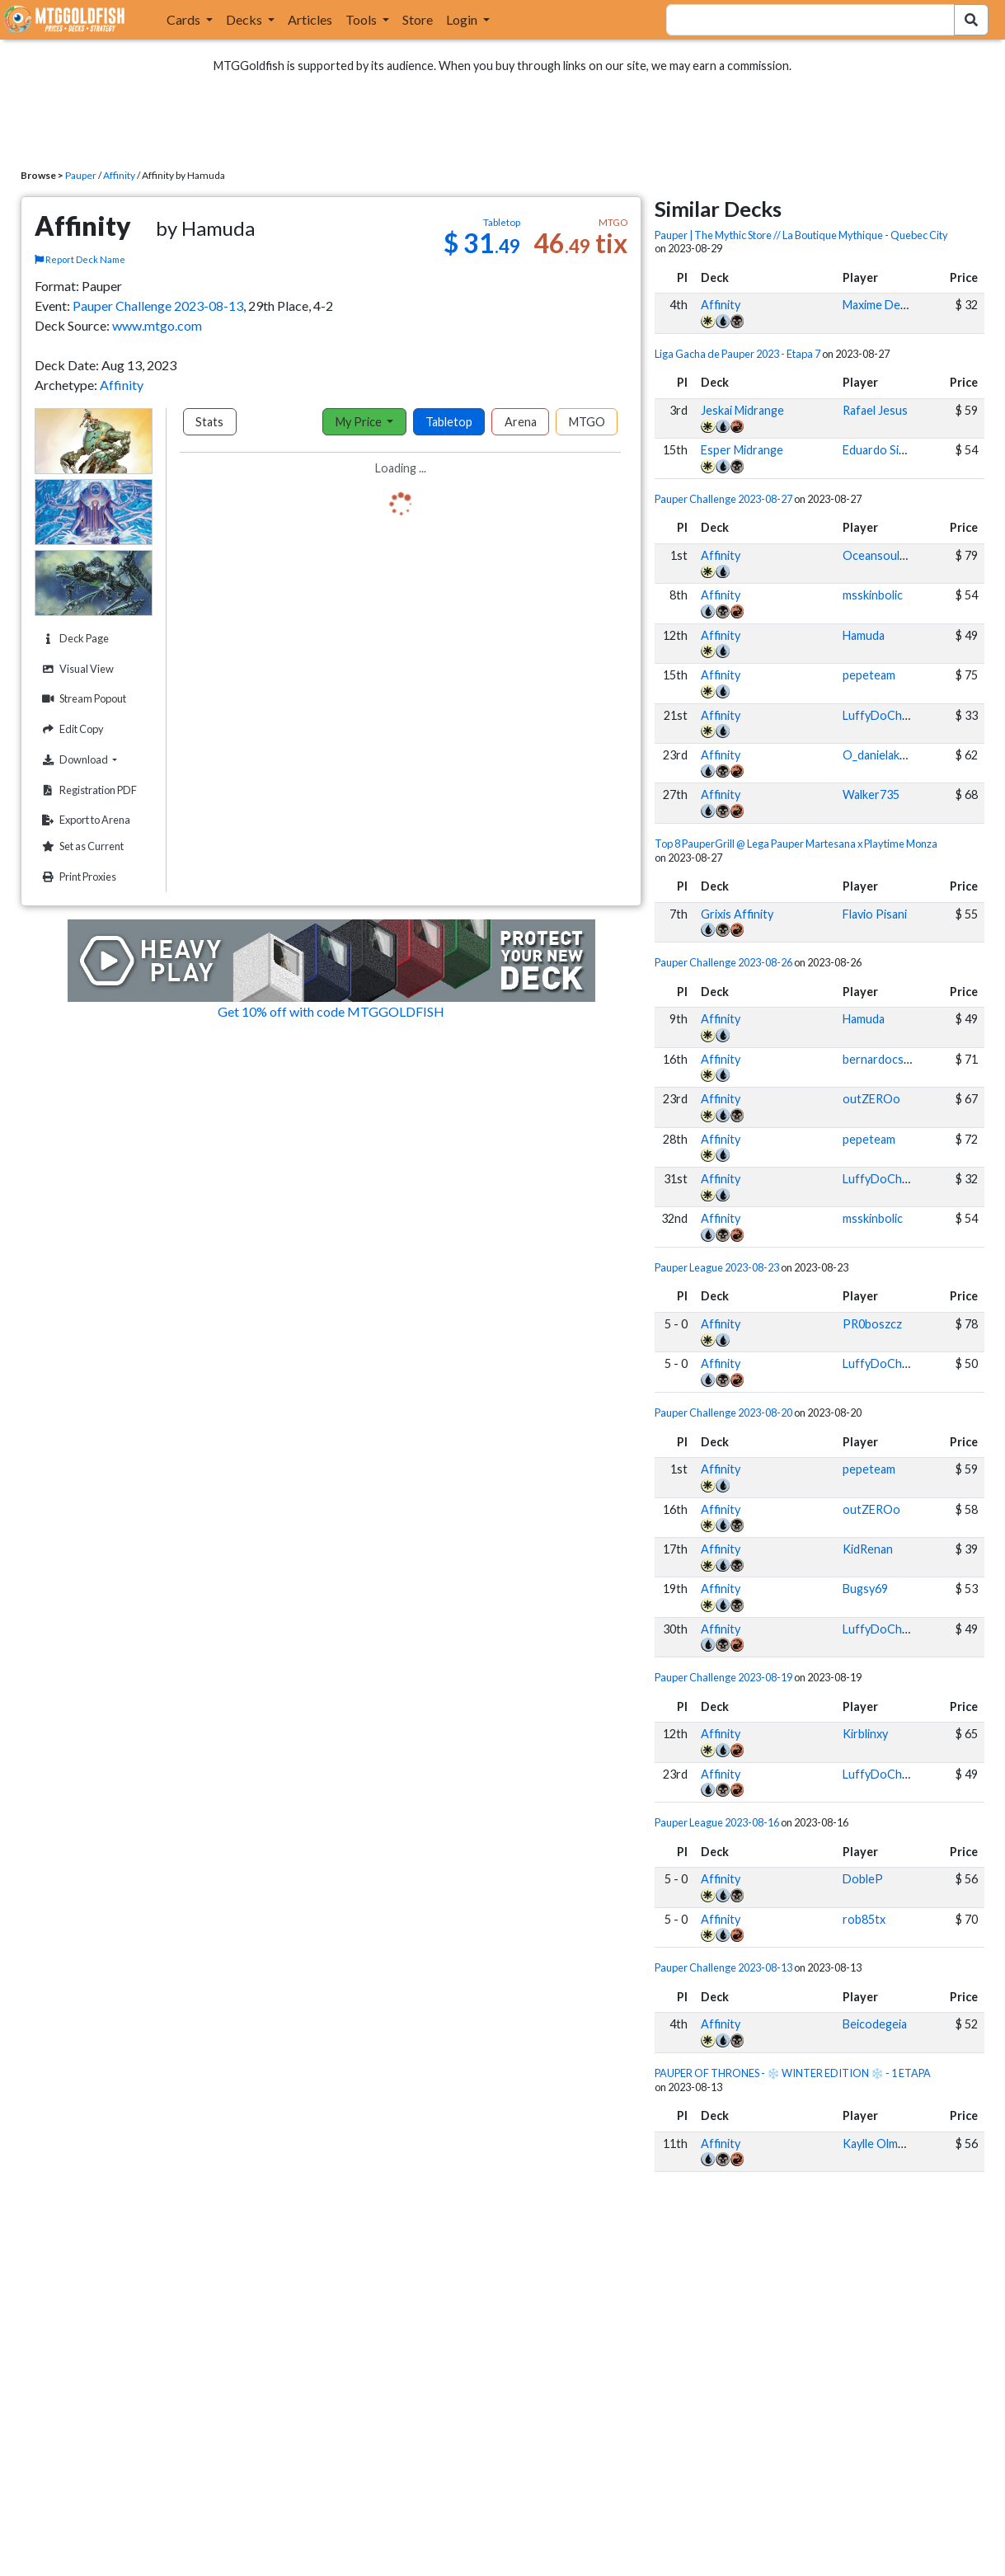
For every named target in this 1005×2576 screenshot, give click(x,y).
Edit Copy (71, 729)
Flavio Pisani (875, 914)
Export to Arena (84, 820)
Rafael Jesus (875, 410)
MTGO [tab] (587, 422)
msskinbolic (873, 595)
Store (417, 19)
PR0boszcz (872, 1324)
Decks (245, 19)
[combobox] (800, 20)
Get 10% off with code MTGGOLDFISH (331, 1011)
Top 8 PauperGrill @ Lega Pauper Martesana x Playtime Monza (796, 843)
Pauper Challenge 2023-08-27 (723, 498)
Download (95, 759)
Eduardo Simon (882, 450)
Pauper (80, 175)
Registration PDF (87, 790)
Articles (310, 19)
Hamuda (864, 635)
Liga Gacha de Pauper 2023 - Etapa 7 (737, 353)
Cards (185, 19)
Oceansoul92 (878, 555)
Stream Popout (82, 699)
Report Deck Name (80, 259)
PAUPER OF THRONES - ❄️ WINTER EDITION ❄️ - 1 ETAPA (793, 2073)
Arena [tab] (521, 422)
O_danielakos (878, 755)
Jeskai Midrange (742, 410)
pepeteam (869, 675)
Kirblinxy (865, 1734)
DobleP (863, 1879)
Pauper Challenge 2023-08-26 (723, 962)
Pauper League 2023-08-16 (717, 1822)
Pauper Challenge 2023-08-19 (723, 1677)
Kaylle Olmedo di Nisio (901, 2143)
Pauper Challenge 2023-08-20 (723, 1412)
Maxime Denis (879, 305)
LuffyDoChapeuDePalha (907, 715)
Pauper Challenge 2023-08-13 (158, 305)
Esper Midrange (742, 450)
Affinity (119, 175)
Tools (362, 19)
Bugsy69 (865, 1589)
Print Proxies (77, 877)
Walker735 (871, 794)
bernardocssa (879, 1059)
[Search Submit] (971, 19)
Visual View (76, 669)
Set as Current (81, 846)
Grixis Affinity (737, 914)
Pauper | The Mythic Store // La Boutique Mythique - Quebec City (801, 235)
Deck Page (73, 638)
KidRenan (868, 1549)
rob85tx (864, 1919)
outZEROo (871, 1099)
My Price (360, 422)
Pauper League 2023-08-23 (717, 1267)
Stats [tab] (209, 422)
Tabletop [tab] (448, 422)
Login (463, 19)
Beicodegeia (875, 2024)
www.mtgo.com (157, 325)
